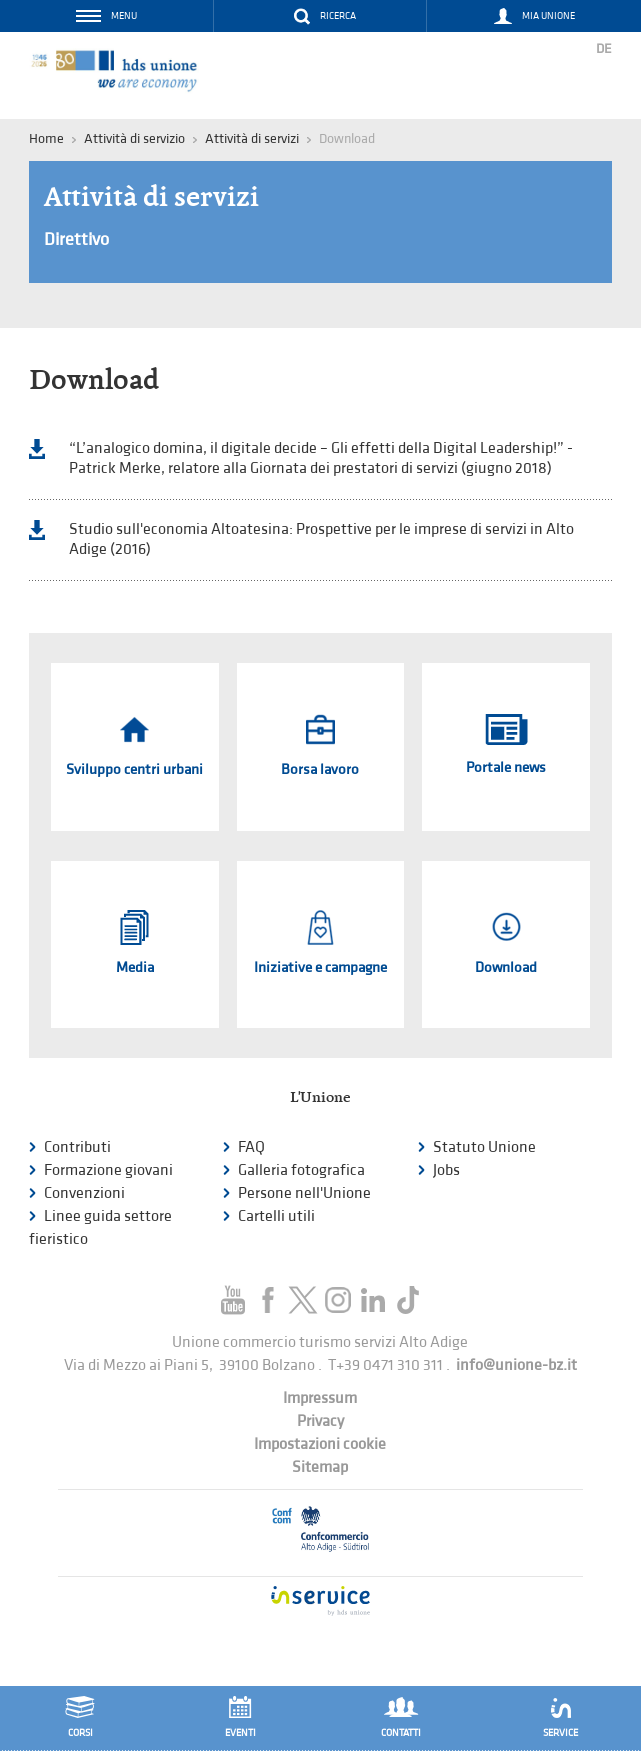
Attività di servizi (252, 138)
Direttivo (76, 239)
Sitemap (320, 1467)
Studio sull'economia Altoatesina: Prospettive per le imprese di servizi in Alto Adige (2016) (321, 539)
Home (46, 138)
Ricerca (338, 16)
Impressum (320, 1398)
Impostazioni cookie (320, 1444)
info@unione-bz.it (516, 1365)
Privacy (320, 1421)
